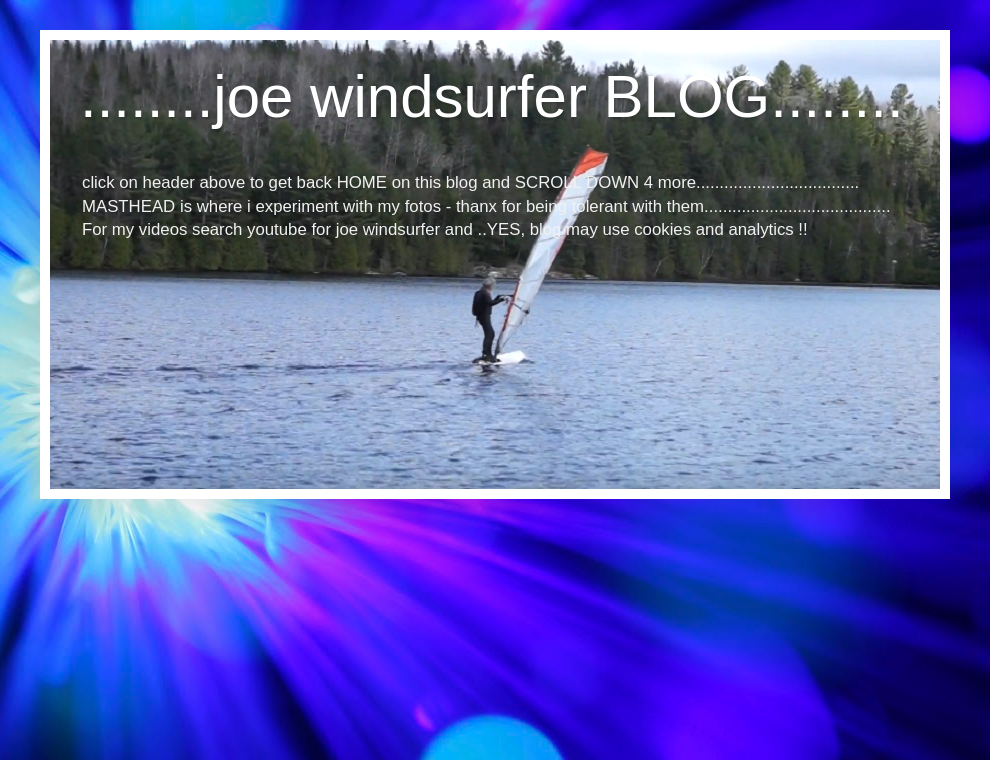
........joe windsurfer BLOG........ (492, 96)
